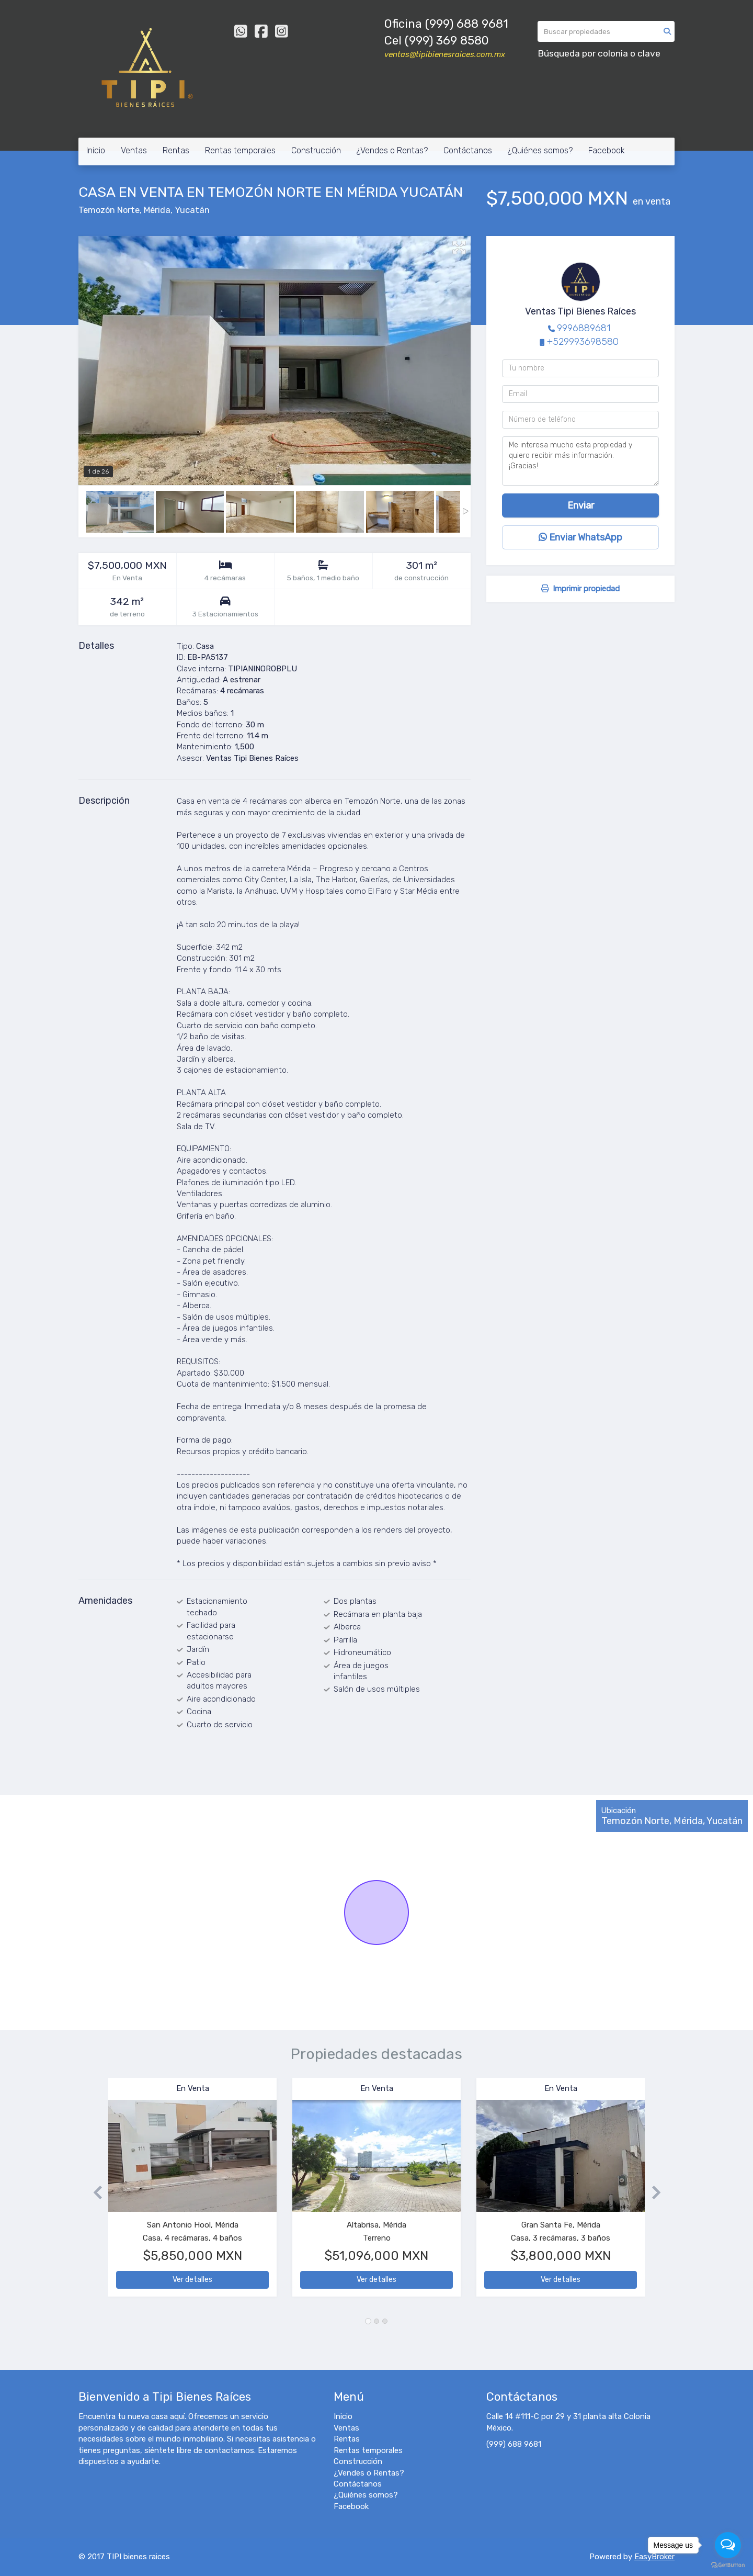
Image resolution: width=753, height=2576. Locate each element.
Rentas (176, 150)
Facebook (606, 150)
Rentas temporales (240, 150)
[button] (93, 2192)
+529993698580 (583, 341)
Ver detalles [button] (192, 2279)
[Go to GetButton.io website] (728, 2565)
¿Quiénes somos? (540, 150)
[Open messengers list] (728, 2545)
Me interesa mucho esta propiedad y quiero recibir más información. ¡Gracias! (580, 461)
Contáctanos (467, 150)
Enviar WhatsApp (580, 537)
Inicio (95, 150)
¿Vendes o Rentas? (392, 150)
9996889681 (583, 328)
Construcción (316, 150)
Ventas (134, 150)
